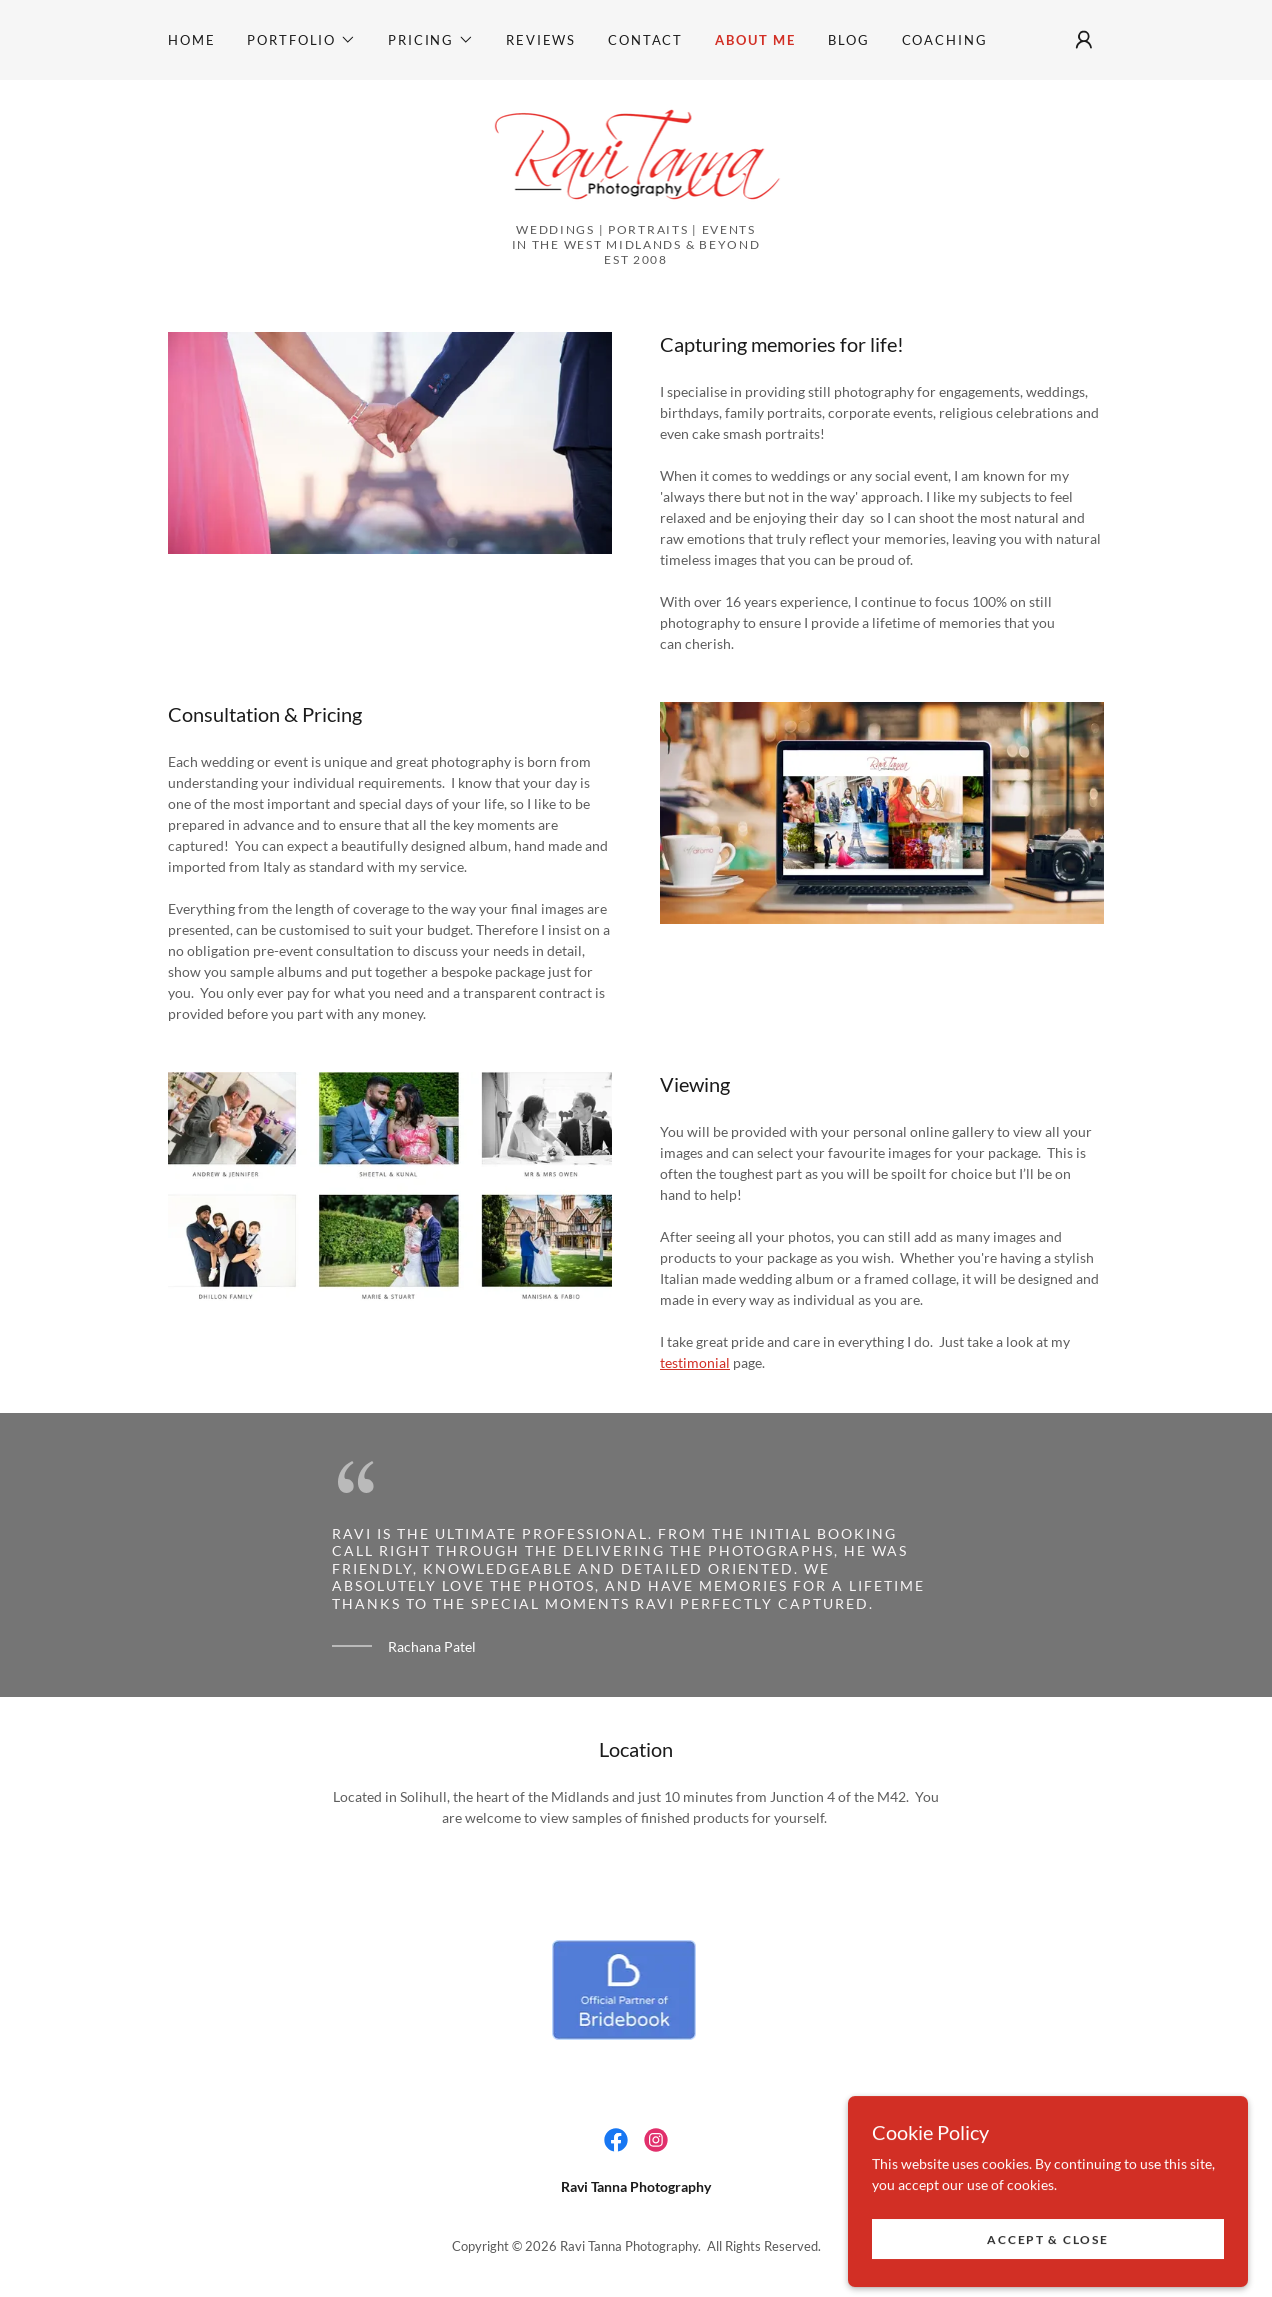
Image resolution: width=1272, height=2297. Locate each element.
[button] (301, 40)
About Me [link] (755, 40)
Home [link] (191, 40)
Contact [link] (645, 40)
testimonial (695, 1362)
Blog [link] (848, 40)
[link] (636, 157)
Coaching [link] (945, 40)
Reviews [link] (541, 40)
